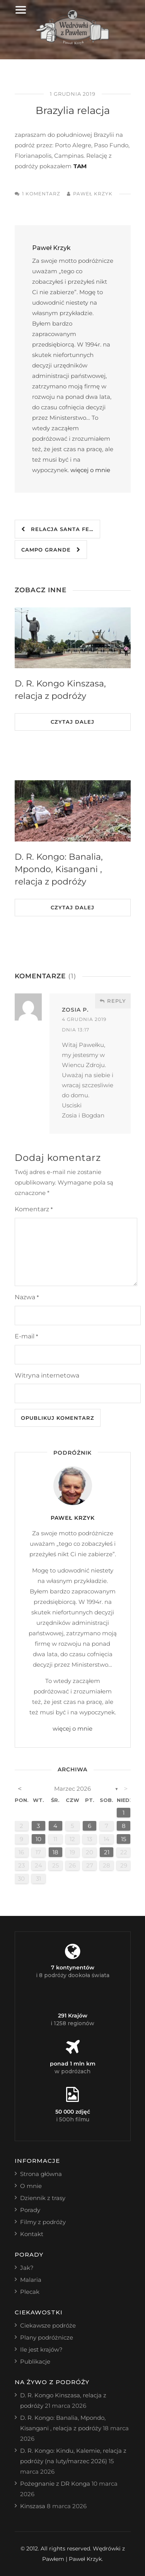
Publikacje (35, 2361)
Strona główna (41, 2174)
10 (38, 1839)
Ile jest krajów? (41, 2349)
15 (123, 1839)
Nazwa (27, 1297)
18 (55, 1852)
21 (106, 1852)
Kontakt (31, 2234)
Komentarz (34, 1209)
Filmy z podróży (43, 2222)
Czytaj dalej (72, 722)
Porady (30, 2210)
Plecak (29, 2291)
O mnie (31, 2186)
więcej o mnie (90, 470)
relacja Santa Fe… (57, 529)
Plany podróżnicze (46, 2337)
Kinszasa (32, 2506)
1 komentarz (41, 194)
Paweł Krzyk (93, 194)
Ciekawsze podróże (48, 2325)
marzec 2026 (72, 1788)
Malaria (30, 2279)
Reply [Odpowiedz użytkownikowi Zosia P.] (113, 1001)
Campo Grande (50, 550)
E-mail (26, 1336)
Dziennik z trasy (42, 2198)
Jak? (27, 2267)
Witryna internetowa (47, 1375)
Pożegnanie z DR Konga (55, 2483)
